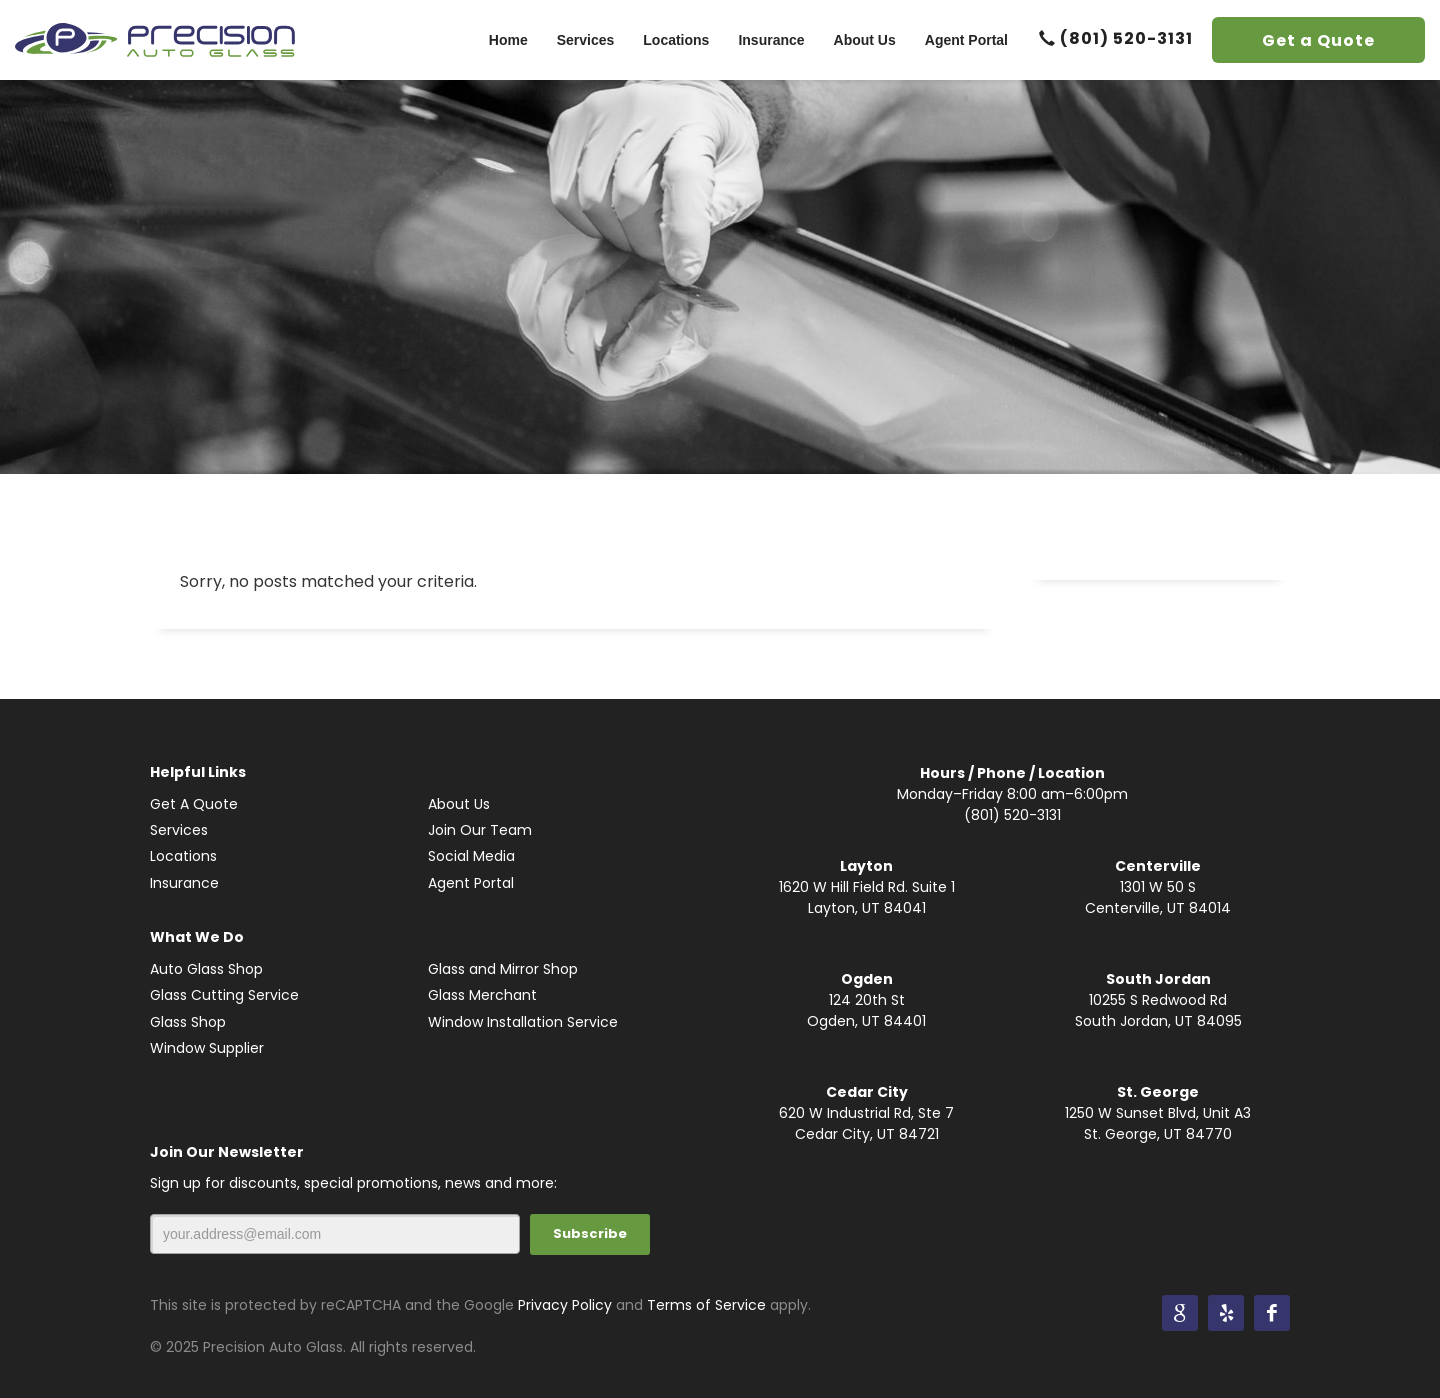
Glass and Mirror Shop (503, 969)
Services (179, 830)
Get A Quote (194, 804)
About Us (459, 804)
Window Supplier (207, 1048)
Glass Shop (188, 1022)
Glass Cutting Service (224, 995)
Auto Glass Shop (206, 969)
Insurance (184, 883)
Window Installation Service (523, 1022)
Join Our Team (480, 830)
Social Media (471, 856)
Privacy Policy (565, 1305)
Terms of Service (706, 1305)
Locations (183, 856)
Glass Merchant (482, 995)
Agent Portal (471, 883)
